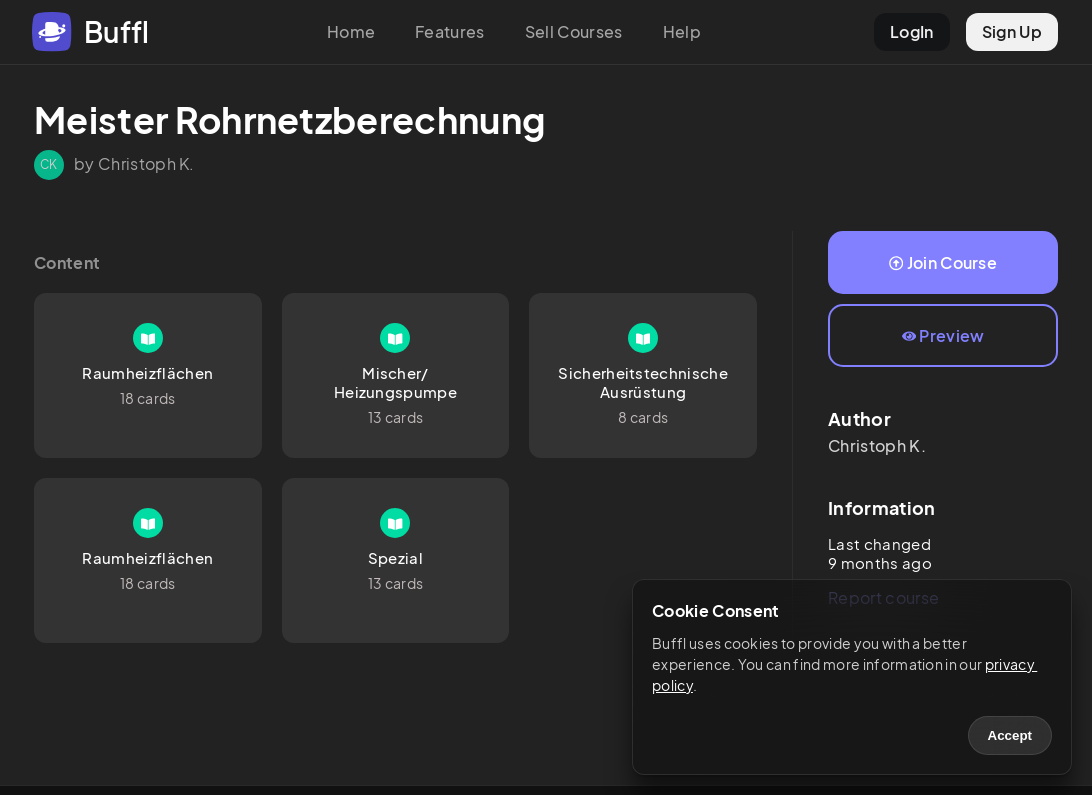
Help (682, 31)
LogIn (912, 31)
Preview (943, 335)
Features (450, 31)
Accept (1010, 735)
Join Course (943, 262)
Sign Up (1012, 31)
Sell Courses (574, 31)
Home (351, 31)
